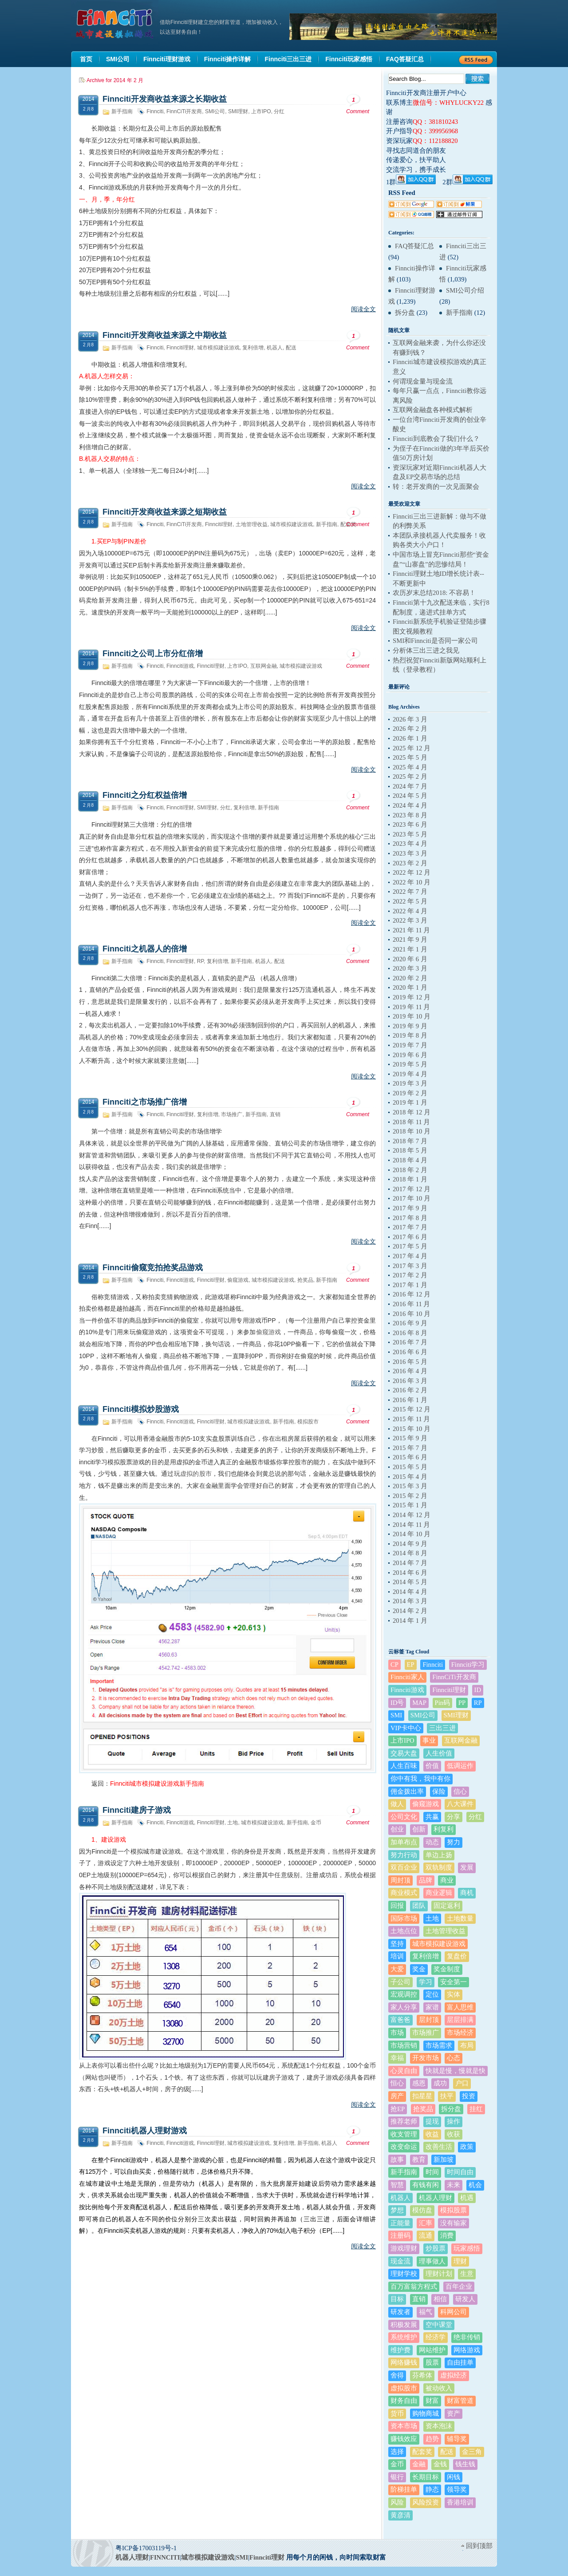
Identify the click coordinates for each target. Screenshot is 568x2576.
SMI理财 (238, 111)
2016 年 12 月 (411, 1294)
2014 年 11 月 (411, 1524)
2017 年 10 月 (411, 1198)
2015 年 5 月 (410, 1466)
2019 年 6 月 (410, 1054)
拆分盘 (405, 312)
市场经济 (460, 2032)
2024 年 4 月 (410, 805)
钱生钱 (465, 2464)
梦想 (397, 2210)
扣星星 (422, 2096)
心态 (453, 2057)
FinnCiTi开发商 (184, 111)
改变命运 (403, 2146)
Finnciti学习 (468, 1664)
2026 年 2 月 (410, 728)
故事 (397, 2159)
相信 (440, 2299)
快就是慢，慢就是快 (455, 2070)
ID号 (397, 1702)
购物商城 (425, 2413)
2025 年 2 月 (410, 776)
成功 (440, 2083)
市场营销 (403, 2045)
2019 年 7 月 (410, 1045)
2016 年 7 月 (410, 1342)
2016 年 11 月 (411, 1304)
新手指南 (122, 111)
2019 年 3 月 (410, 1083)
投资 (468, 2096)
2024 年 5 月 (410, 795)
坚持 (397, 1943)
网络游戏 (467, 2350)
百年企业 (459, 2286)
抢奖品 (305, 1280)
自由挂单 (460, 2362)
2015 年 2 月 (410, 1495)
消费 (447, 2235)
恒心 (397, 2083)
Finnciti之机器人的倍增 (145, 948)
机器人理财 (435, 2197)
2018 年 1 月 (410, 1179)
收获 (453, 2134)
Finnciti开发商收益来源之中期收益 (165, 335)
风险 (397, 2502)
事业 (429, 1740)
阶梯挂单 (403, 2489)
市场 (397, 2032)
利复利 (444, 1829)
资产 (453, 2413)
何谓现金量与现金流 (423, 381)
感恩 (419, 2083)
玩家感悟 (467, 2248)
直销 (275, 1114)
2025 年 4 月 (410, 767)
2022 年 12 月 (411, 872)
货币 (397, 2413)
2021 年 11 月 (411, 930)
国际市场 (403, 1918)
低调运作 (460, 1765)
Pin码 (442, 1702)
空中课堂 (439, 2324)
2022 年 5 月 (410, 901)
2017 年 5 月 (410, 1246)
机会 (475, 2184)
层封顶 (429, 2019)
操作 (453, 2121)
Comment (357, 104)
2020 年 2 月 (410, 978)
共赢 (432, 1816)
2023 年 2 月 (410, 863)
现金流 (400, 2261)
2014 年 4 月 (410, 1591)
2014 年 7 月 (410, 1562)
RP (200, 961)
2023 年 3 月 (410, 853)
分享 (453, 1816)
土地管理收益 (252, 524)
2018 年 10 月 (411, 1131)
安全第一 (453, 1982)
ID (477, 1689)
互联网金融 (263, 666)
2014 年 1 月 (410, 1620)
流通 (425, 2235)
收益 (432, 2134)
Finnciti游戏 (180, 666)
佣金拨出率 (407, 1791)
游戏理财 (403, 2248)
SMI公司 (215, 111)
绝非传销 (467, 2337)
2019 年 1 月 (410, 1102)
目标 (397, 2299)
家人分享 (403, 2007)
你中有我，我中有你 (420, 1778)
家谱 (432, 2007)
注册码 (400, 2235)
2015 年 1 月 (410, 1505)
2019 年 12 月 (411, 997)
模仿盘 (422, 2210)
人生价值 (439, 1753)
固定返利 (447, 1905)
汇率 (425, 2223)
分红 (279, 111)
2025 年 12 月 (411, 748)
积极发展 (403, 2324)
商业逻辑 (439, 1892)
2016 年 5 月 (410, 1361)
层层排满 (460, 2019)
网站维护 (432, 2350)
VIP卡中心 (405, 1728)
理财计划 (439, 2273)
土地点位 (403, 1930)
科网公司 (453, 2311)
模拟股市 (308, 1422)
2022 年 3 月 (410, 920)
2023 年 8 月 (410, 815)
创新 (419, 1829)
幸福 (397, 2057)
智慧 (397, 2184)
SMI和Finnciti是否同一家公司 (435, 640)
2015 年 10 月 (411, 1428)
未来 (453, 2184)
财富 (432, 2400)
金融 (419, 2464)
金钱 (440, 2464)
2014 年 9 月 (410, 1543)
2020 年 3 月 (410, 968)
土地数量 (460, 1918)
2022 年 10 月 (411, 882)
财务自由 (403, 2400)
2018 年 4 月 (410, 1160)
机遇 (466, 2197)
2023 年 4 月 (410, 843)
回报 (397, 1905)
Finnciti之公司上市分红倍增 (153, 653)
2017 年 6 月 (410, 1236)
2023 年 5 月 (410, 834)
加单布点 (403, 1842)
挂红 (476, 2108)
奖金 (419, 1969)
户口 (462, 2083)
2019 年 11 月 (411, 1007)
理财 (460, 2261)
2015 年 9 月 (410, 1438)
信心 (460, 1791)
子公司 (400, 1982)
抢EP (397, 2108)
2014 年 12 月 (411, 1514)
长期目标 (425, 2477)
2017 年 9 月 (410, 1208)
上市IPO (261, 111)
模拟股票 (453, 2210)
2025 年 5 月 (410, 757)
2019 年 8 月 (410, 1035)
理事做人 (432, 2261)
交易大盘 (403, 1753)
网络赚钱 (403, 2362)
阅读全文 (363, 309)
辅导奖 (457, 2438)
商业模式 (403, 1892)
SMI (396, 1715)
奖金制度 (447, 1969)
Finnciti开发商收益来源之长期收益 (165, 99)
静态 (432, 2489)
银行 (397, 2477)
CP (394, 1664)
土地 (232, 1822)
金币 (316, 1822)
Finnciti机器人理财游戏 (145, 2130)
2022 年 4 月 (410, 911)
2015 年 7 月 (410, 1447)
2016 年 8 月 (410, 1332)
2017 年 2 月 (410, 1275)
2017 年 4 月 (410, 1256)
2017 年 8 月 (410, 1217)
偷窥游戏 (237, 1280)
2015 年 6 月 (410, 1457)
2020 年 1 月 (410, 987)
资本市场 (403, 2425)
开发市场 (425, 2057)
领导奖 (457, 2489)
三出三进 (442, 1728)
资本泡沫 (439, 2425)
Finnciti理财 (180, 348)
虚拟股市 (403, 2388)
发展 (466, 1867)
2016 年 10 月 (411, 1313)
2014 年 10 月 (411, 1534)
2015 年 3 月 (410, 1486)
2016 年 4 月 (410, 1371)
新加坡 (444, 2159)
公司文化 (403, 1816)
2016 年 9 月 (410, 1323)
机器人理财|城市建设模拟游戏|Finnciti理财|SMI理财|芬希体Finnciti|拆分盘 (115, 24)
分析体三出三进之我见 (426, 650)
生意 (466, 2273)
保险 (439, 1791)
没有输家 (453, 2223)
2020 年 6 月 (410, 959)
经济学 (436, 2337)
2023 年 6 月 (410, 824)
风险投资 (425, 2502)
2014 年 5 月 (410, 1581)
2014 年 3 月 (410, 1601)
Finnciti (154, 111)
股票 (432, 2362)
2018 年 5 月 (410, 1150)
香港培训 (460, 2502)
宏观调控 (403, 1994)
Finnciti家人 (407, 1676)
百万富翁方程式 (413, 2286)
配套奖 (422, 2451)
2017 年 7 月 (410, 1227)
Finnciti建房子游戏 (137, 1810)
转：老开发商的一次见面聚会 (436, 486)
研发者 (400, 2311)
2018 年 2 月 (410, 1169)
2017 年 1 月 (410, 1284)
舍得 (397, 2375)
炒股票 (436, 2248)
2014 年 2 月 (410, 1610)
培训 (397, 1956)
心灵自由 (403, 2070)
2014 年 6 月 (410, 1572)
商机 (466, 1892)
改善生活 (439, 2146)
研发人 (465, 2299)
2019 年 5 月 (410, 1064)
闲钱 (453, 2477)
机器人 (275, 348)
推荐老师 (403, 2121)
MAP (419, 1702)
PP (461, 1702)
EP (410, 1664)
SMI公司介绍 (465, 290)
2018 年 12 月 (411, 1112)
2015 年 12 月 (411, 1409)
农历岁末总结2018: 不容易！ (434, 592)
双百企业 (403, 1867)
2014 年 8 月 (410, 1553)
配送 (291, 348)
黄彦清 (400, 2515)
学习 (425, 1982)
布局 (466, 2045)
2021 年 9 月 (410, 939)
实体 (453, 1994)
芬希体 (422, 2375)
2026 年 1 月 (410, 738)
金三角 (472, 2451)
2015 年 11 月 (411, 1419)
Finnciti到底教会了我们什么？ (436, 438)
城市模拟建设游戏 (218, 348)
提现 (432, 2121)
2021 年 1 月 (410, 949)
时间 (432, 2172)
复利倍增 (253, 348)
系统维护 (403, 2337)
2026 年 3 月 (410, 719)
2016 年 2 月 (410, 1390)
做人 (397, 1803)
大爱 (397, 1969)
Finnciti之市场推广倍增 (145, 1102)
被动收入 (439, 2388)
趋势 (432, 2438)
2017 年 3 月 (410, 1265)
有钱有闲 (425, 2184)
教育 (419, 2159)
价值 (432, 1765)
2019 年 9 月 (410, 1026)
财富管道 (460, 2400)
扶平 (447, 2096)
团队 (419, 1905)
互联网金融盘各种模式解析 (433, 409)
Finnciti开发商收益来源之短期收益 (165, 511)
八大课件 (460, 1803)
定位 (432, 1994)
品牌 (425, 1880)
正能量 (400, 2223)
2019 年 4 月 (410, 1074)
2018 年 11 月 (411, 1122)
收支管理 (403, 2134)
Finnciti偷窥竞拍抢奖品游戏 (153, 1267)
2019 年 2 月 (410, 1093)
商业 (447, 1880)
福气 (425, 2311)
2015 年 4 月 (410, 1476)
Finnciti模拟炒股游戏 (141, 1409)
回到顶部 (479, 2545)
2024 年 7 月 (410, 786)
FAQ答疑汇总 (414, 246)
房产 (397, 2096)
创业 (397, 1829)
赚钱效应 (403, 2438)
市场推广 (231, 1114)
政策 (466, 2146)
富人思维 (460, 2007)
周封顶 (400, 1880)
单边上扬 (439, 1855)
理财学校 (403, 2273)
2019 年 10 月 (411, 1016)
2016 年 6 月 (410, 1351)
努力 (453, 1842)
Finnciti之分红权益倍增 (145, 795)
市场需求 (439, 2045)
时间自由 (460, 2172)
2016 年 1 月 (410, 1399)
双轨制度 (439, 1867)
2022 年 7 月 (410, 891)
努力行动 (403, 1855)
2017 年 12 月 (411, 1189)
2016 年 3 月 (410, 1380)
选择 (397, 2451)
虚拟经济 (453, 2375)
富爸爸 (400, 2019)
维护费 (400, 2350)
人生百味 (403, 1765)
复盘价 (457, 1956)
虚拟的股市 (196, 1473)
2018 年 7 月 (410, 1141)
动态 (432, 1842)
